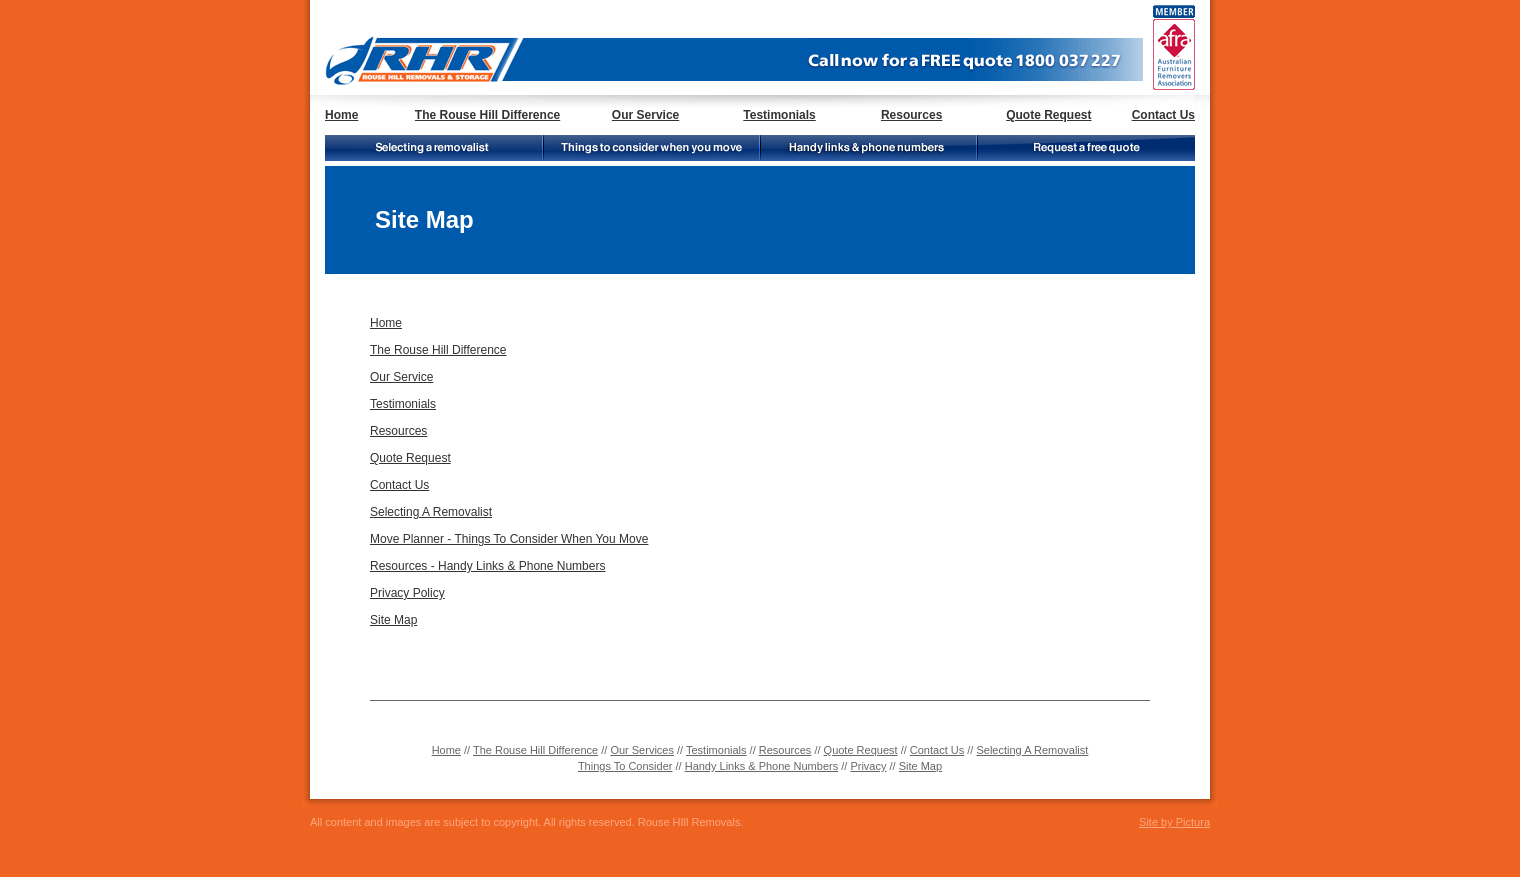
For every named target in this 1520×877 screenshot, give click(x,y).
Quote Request (1048, 115)
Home (341, 115)
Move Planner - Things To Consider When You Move (509, 539)
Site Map (393, 620)
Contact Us (1163, 115)
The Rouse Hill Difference (487, 115)
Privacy (868, 766)
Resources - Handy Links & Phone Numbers (487, 566)
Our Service (645, 115)
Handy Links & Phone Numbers (761, 766)
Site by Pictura (1174, 822)
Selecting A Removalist (431, 512)
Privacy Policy (407, 593)
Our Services (642, 750)
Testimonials (779, 115)
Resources (911, 115)
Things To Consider (625, 766)
